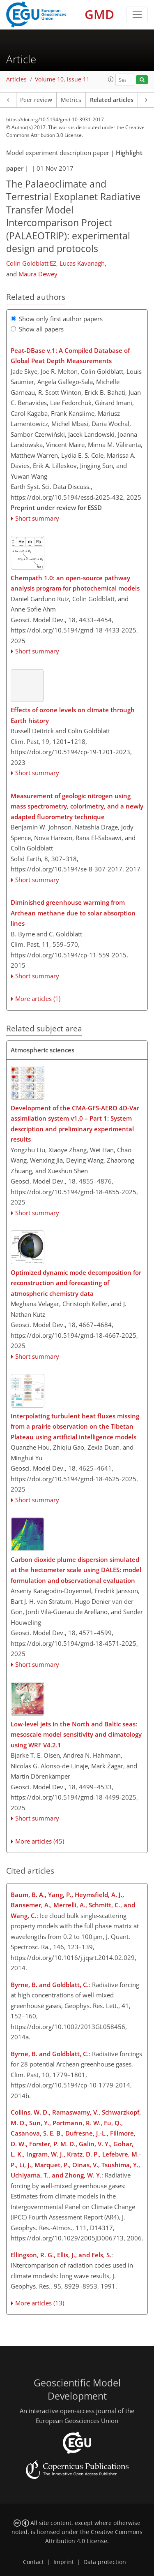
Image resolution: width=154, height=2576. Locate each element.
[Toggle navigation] (137, 14)
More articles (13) (39, 2303)
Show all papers (37, 329)
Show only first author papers (57, 319)
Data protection (104, 2562)
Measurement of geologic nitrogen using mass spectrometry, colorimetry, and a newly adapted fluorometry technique (77, 806)
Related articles (111, 100)
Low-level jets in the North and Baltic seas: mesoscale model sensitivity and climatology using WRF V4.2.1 (76, 1734)
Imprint (63, 2562)
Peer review (36, 100)
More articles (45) (39, 1841)
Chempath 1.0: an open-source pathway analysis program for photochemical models (75, 583)
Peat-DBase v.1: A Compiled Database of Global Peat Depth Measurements (70, 355)
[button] (111, 79)
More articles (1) (37, 998)
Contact (33, 2562)
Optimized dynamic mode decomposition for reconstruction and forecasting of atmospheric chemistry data (76, 1282)
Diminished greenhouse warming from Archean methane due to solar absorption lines (73, 912)
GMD (99, 14)
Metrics (71, 100)
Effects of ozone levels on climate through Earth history (73, 715)
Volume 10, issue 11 (62, 79)
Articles (16, 79)
